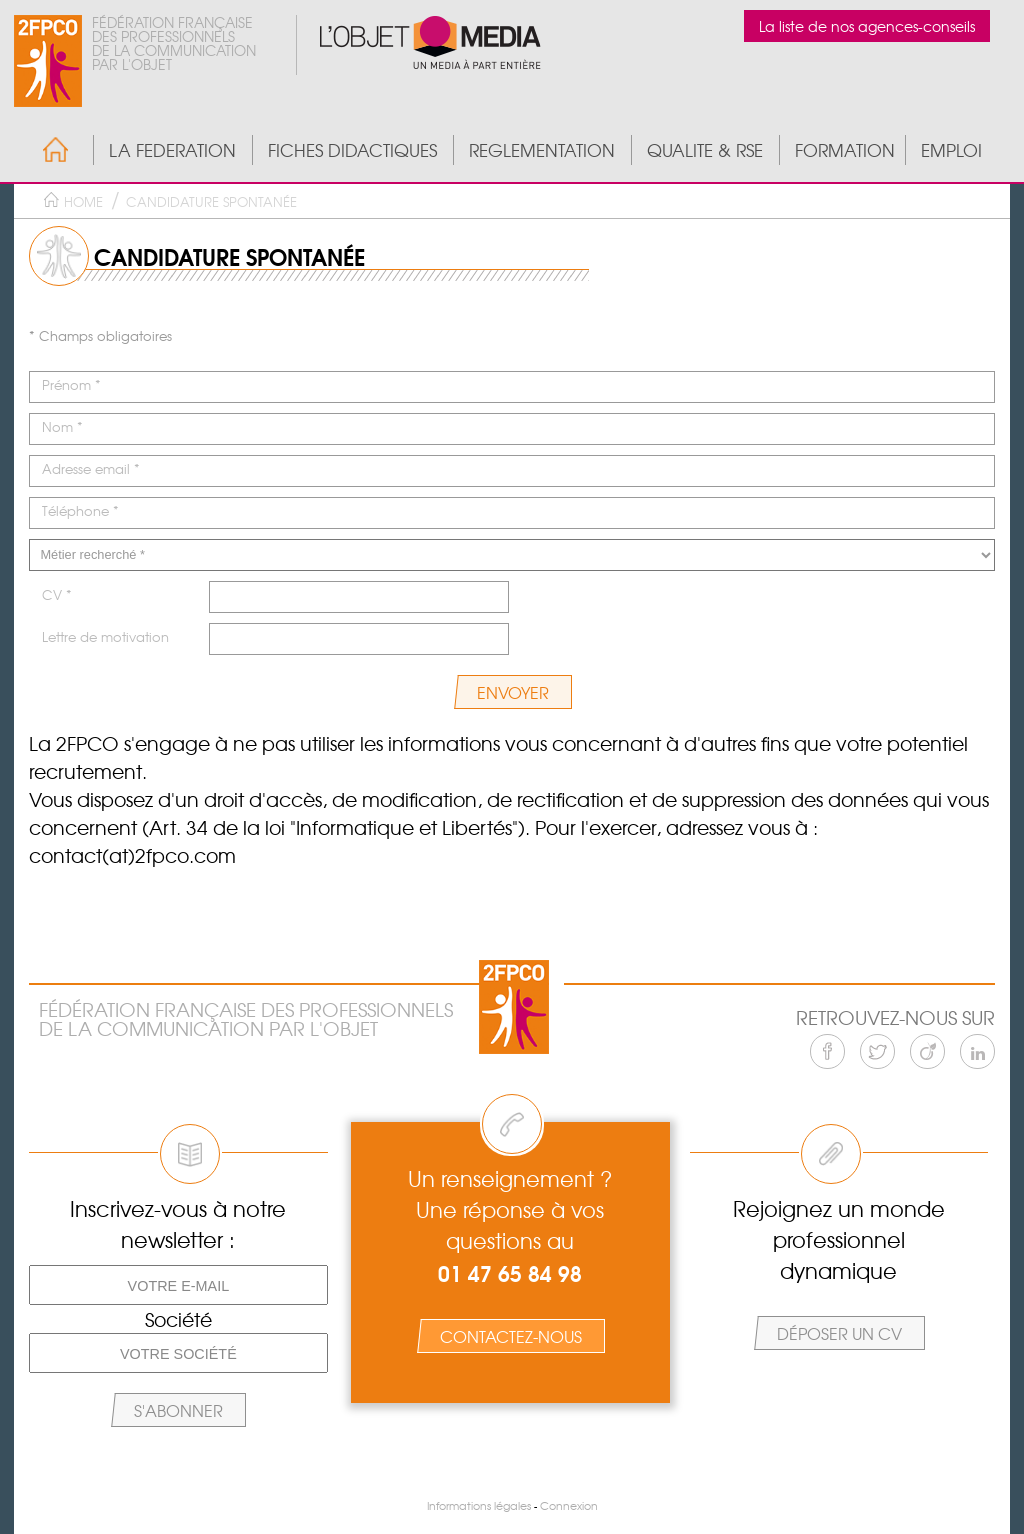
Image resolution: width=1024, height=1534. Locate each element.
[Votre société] (178, 1353)
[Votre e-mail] (178, 1285)
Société (178, 1319)
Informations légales (479, 1505)
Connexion (569, 1505)
